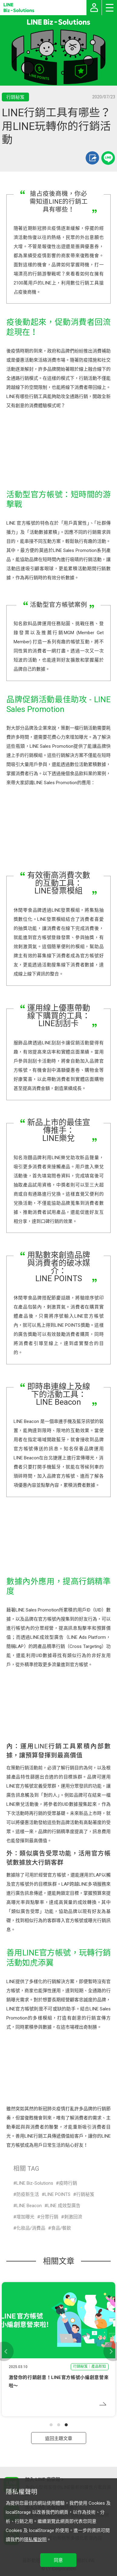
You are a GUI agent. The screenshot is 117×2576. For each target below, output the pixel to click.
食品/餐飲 (61, 2228)
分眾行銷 (49, 2217)
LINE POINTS (57, 2194)
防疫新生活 (27, 2194)
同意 (58, 2560)
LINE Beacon (29, 2205)
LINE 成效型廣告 (63, 2205)
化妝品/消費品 (30, 2228)
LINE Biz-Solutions (34, 2183)
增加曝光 (25, 2217)
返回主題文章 (58, 2438)
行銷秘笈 (85, 2194)
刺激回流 (73, 2217)
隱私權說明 (35, 2539)
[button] (51, 2424)
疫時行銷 (68, 2183)
